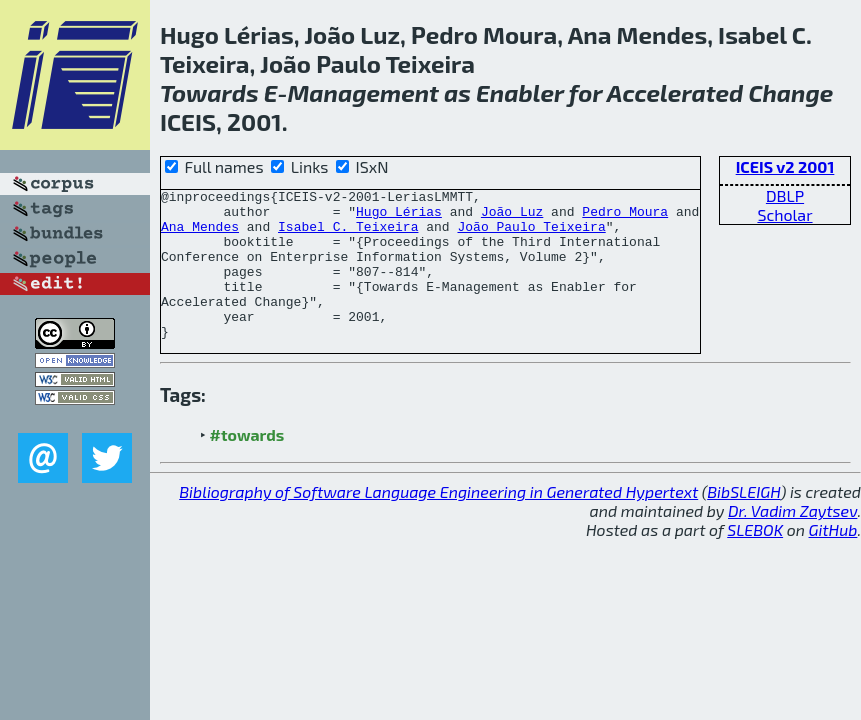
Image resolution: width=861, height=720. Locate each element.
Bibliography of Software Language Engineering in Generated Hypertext (438, 521)
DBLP (785, 195)
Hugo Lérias (399, 217)
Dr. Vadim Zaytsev (792, 540)
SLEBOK (755, 559)
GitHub (833, 559)
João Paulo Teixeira (531, 235)
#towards (247, 464)
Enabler (520, 92)
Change (790, 92)
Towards (209, 92)
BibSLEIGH (743, 521)
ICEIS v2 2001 (785, 166)
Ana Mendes (200, 235)
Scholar (784, 214)
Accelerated (675, 92)
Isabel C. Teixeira (348, 235)
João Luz (512, 217)
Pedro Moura (625, 217)
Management (362, 92)
